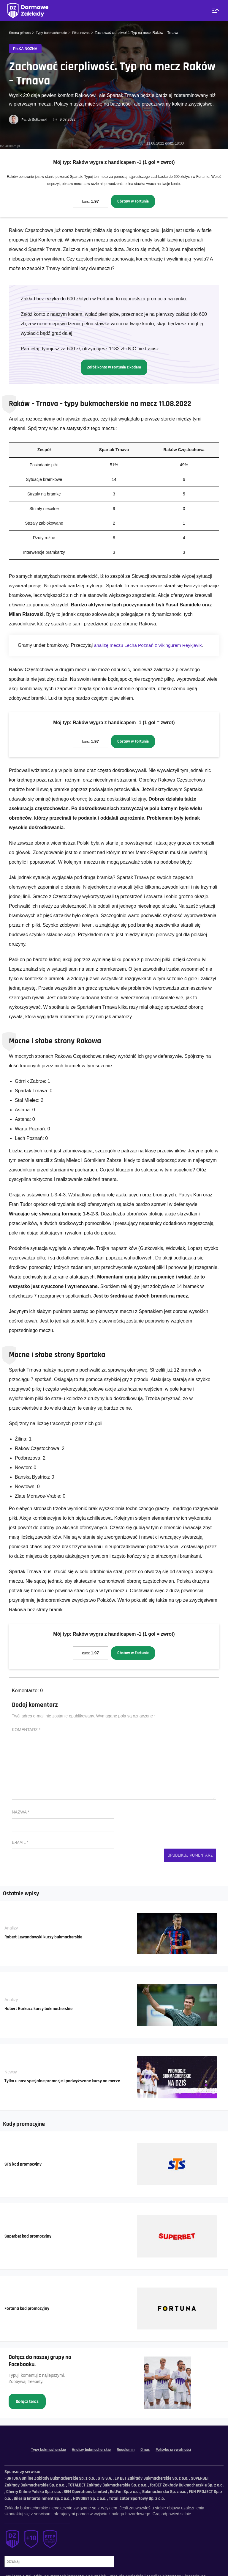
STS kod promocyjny (24, 2166)
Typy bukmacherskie (53, 33)
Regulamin (127, 2453)
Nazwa (20, 1814)
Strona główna (20, 33)
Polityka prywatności (178, 2453)
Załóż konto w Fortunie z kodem (114, 368)
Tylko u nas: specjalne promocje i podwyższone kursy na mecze (66, 2083)
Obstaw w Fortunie (133, 202)
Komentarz (26, 1732)
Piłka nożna (83, 33)
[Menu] (215, 10)
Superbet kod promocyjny (29, 2239)
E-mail (20, 1844)
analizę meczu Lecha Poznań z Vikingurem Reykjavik (150, 646)
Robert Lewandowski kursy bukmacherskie (46, 1939)
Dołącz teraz (28, 2404)
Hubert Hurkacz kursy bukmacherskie (41, 2011)
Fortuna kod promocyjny (28, 2311)
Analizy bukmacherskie (89, 2453)
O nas (147, 2453)
